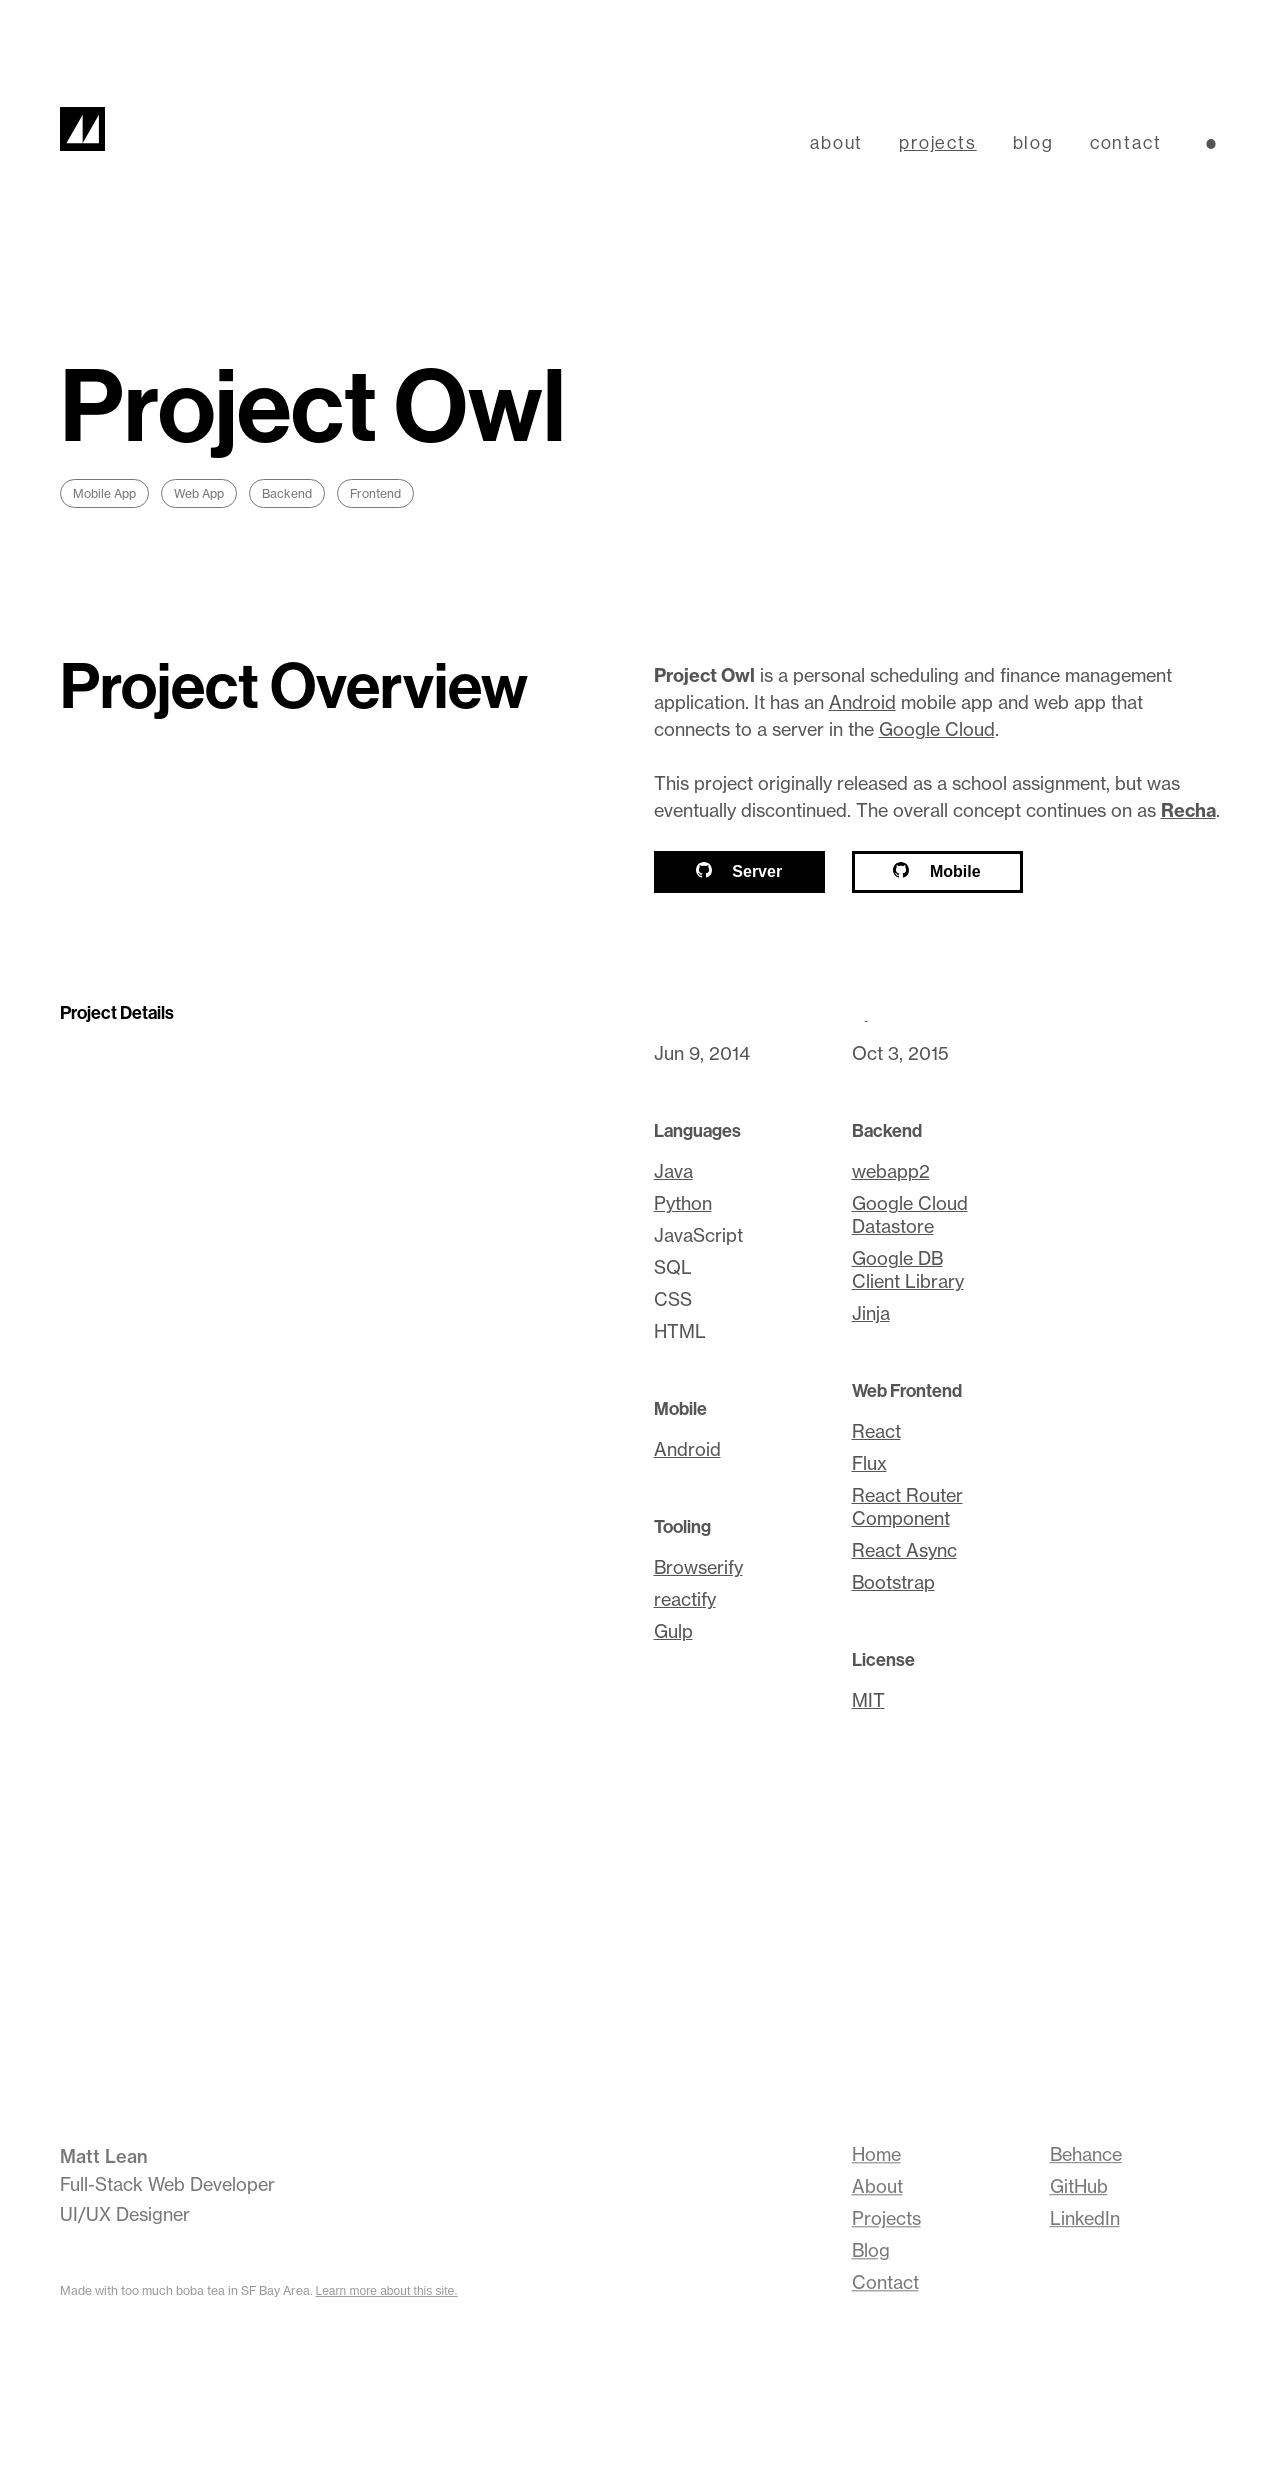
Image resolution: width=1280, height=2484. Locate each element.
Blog (871, 2253)
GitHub (1079, 2188)
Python (683, 1203)
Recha (1188, 810)
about (836, 142)
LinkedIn (1085, 2220)
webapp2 (891, 1171)
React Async (904, 1550)
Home (876, 2157)
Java (673, 1171)
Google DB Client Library (908, 1270)
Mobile (936, 871)
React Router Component (907, 1507)
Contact (885, 2285)
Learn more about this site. (387, 2291)
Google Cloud (937, 729)
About (877, 2189)
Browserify (698, 1567)
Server (739, 871)
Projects (886, 2221)
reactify (685, 1599)
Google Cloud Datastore (910, 1215)
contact (1126, 142)
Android (862, 702)
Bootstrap (893, 1582)
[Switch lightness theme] (1211, 144)
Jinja (871, 1313)
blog (1033, 142)
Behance (1086, 2156)
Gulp (673, 1631)
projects (937, 142)
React (876, 1431)
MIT (868, 1700)
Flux (869, 1463)
